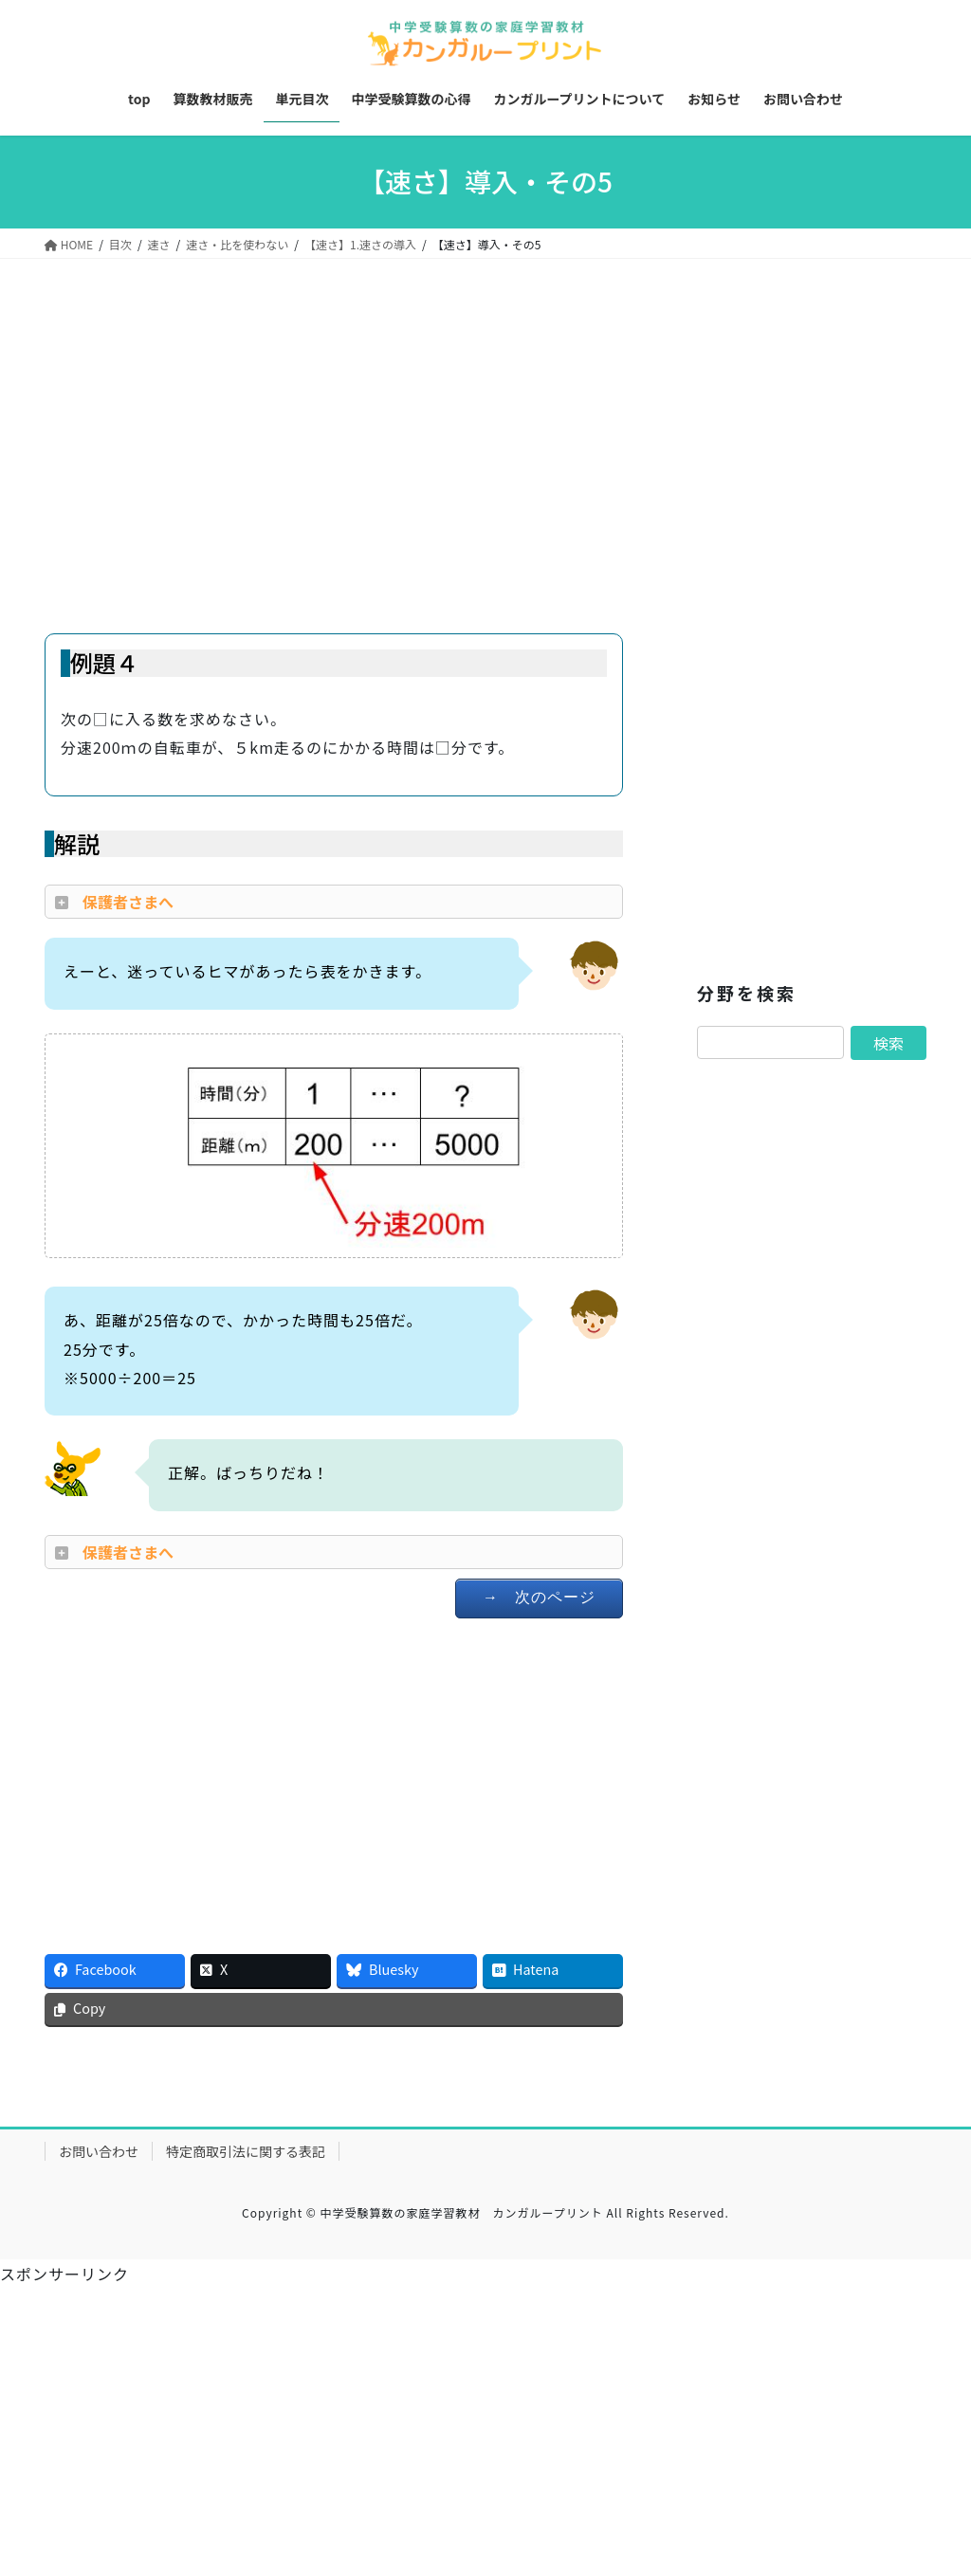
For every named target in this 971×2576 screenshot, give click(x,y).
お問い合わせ (98, 2151)
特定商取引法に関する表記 (245, 2151)
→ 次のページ (539, 1597)
